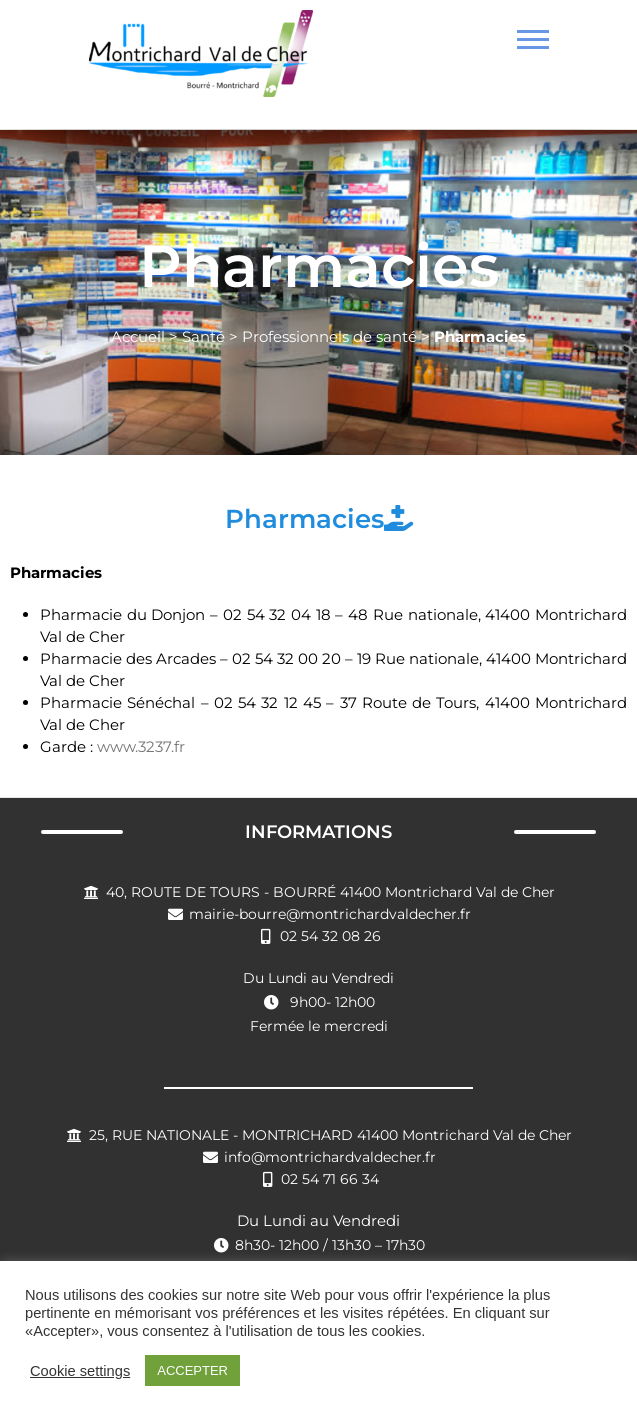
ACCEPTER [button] (192, 1370)
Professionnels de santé (329, 336)
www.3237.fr (141, 746)
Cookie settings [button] (80, 1371)
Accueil (138, 336)
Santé (203, 336)
